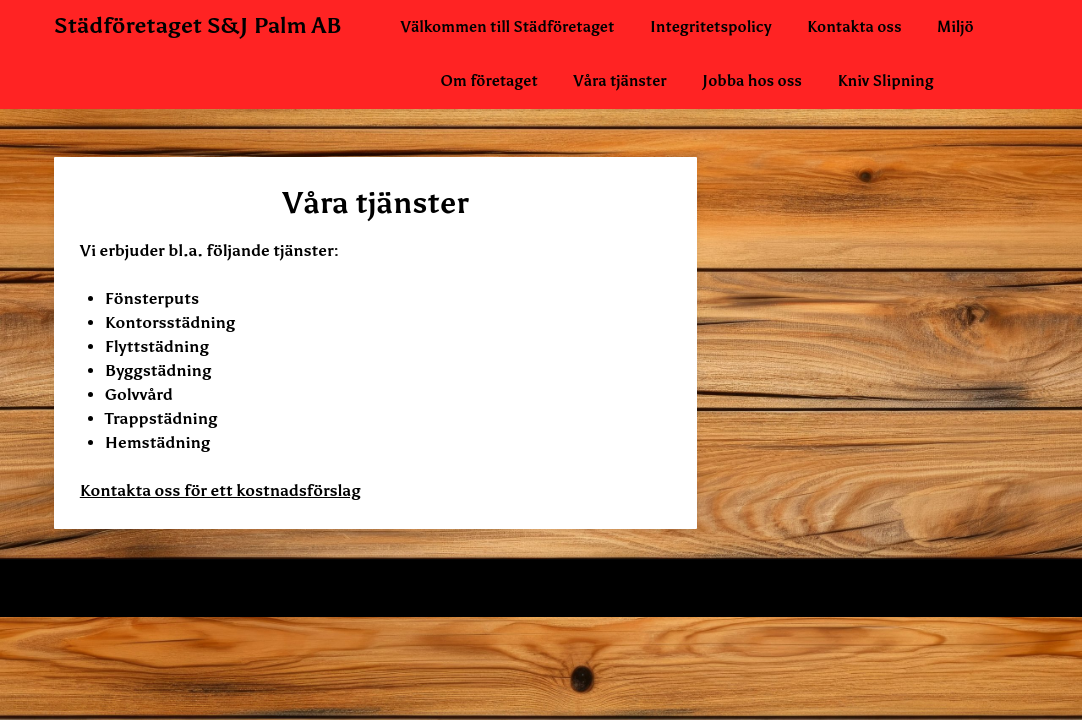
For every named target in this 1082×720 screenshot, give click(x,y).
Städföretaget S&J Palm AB (198, 25)
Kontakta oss (854, 27)
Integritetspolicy (711, 27)
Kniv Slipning (885, 81)
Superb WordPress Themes (734, 588)
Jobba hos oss (752, 81)
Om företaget (488, 81)
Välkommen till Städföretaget (508, 27)
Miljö (955, 27)
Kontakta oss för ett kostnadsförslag (220, 490)
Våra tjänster (619, 81)
